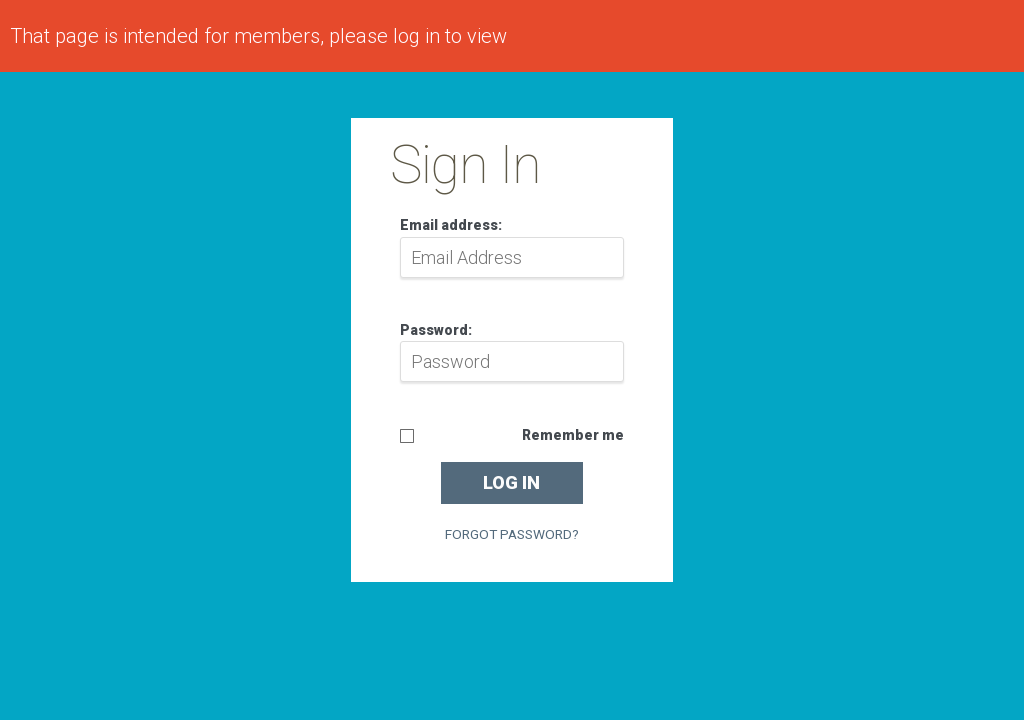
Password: (436, 330)
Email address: (451, 225)
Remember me (573, 435)
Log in (511, 482)
